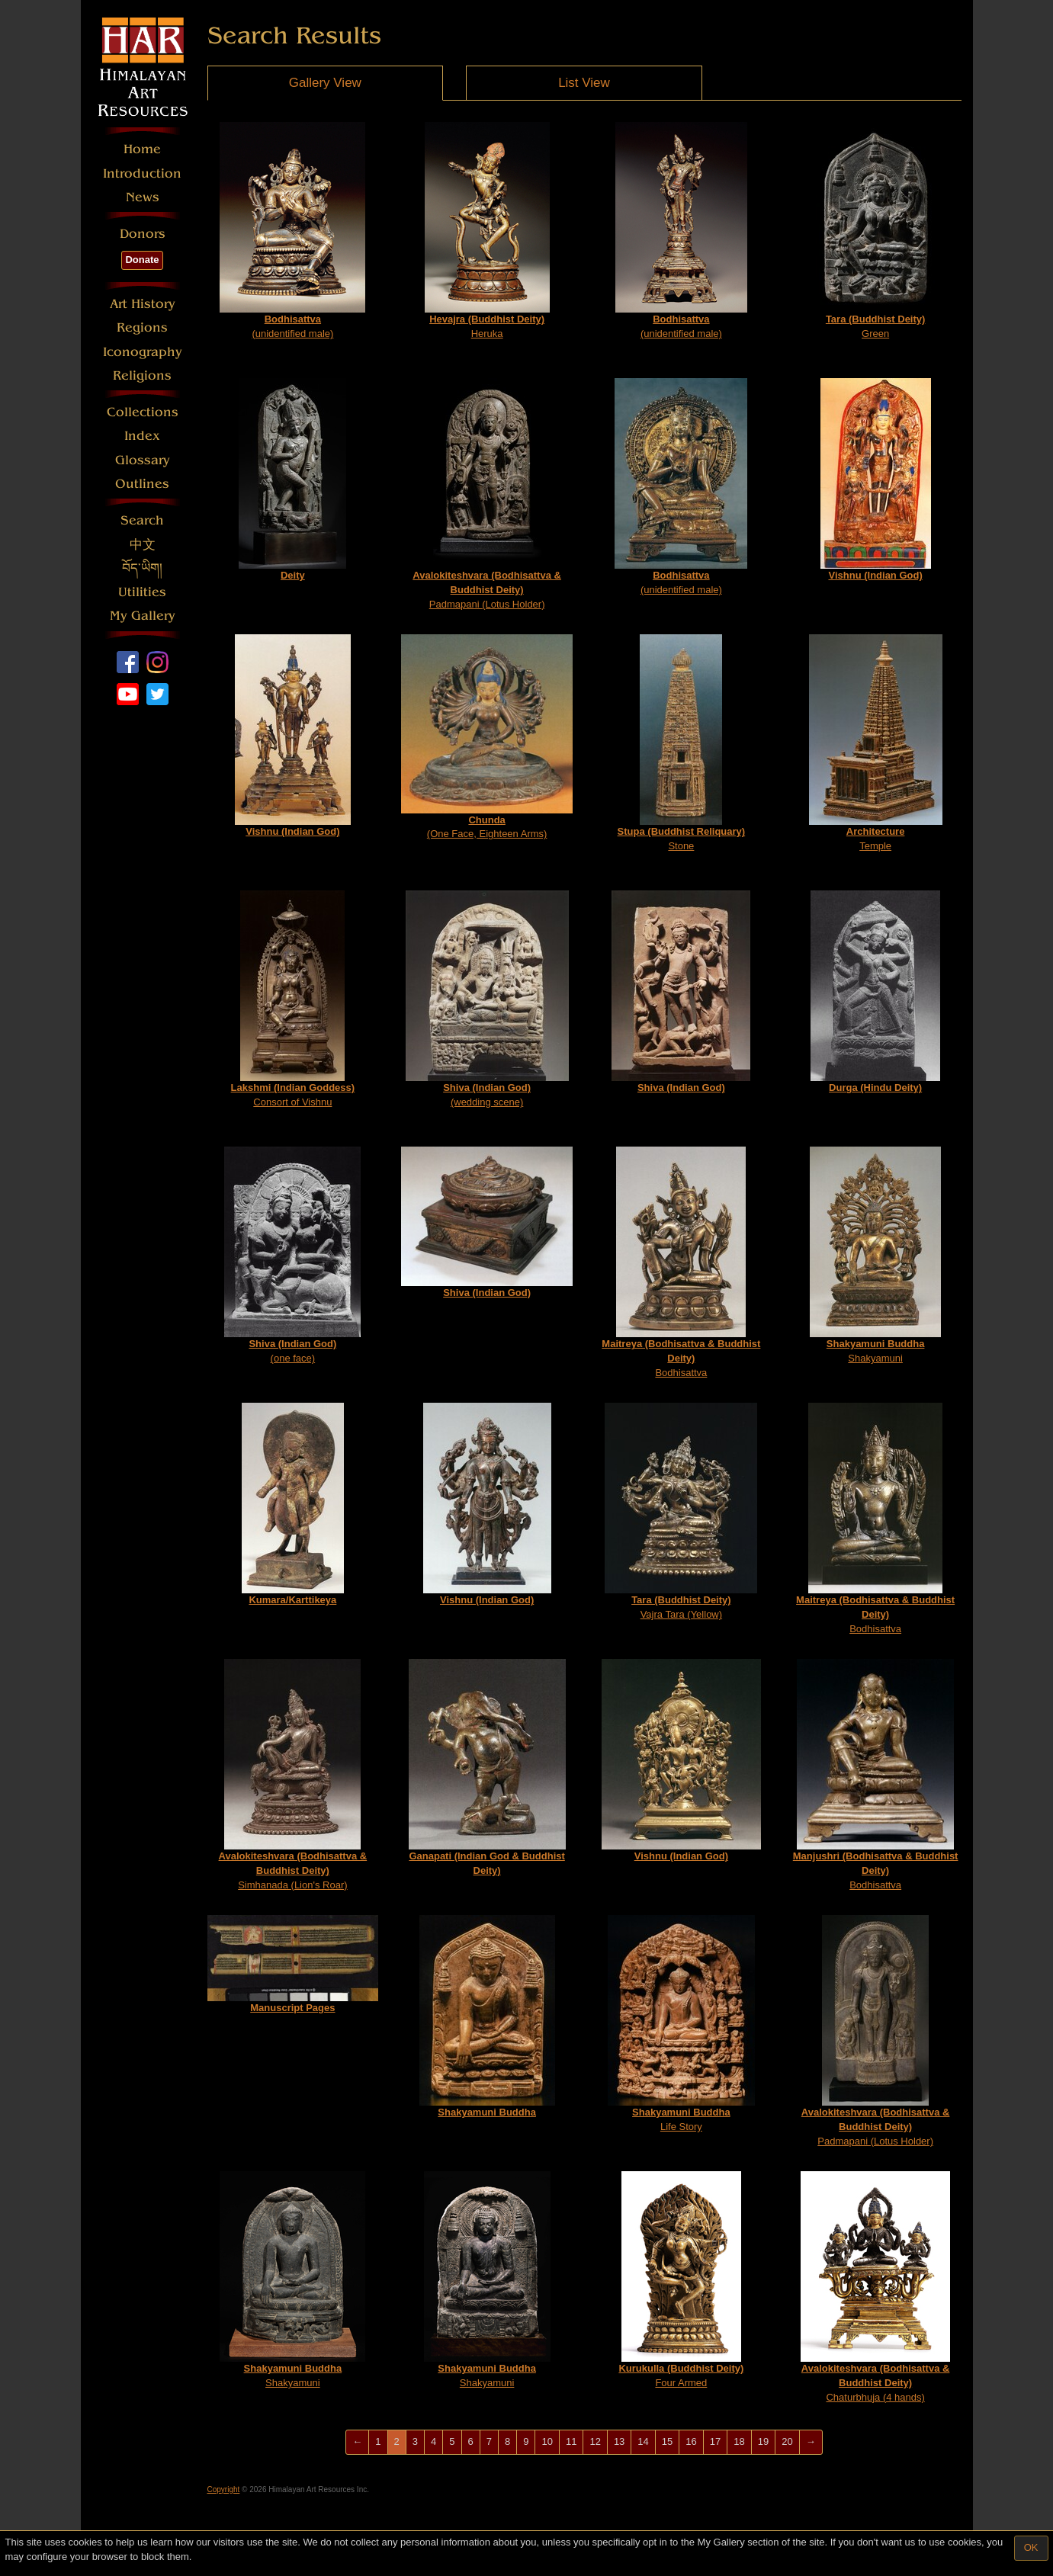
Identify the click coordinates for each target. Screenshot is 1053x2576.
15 (667, 2441)
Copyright (223, 2489)
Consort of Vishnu (293, 999)
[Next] (811, 2442)
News (142, 197)
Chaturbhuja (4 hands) (875, 2286)
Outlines (142, 483)
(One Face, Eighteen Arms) (487, 736)
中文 (143, 544)
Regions (142, 327)
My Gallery (142, 615)
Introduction (142, 173)
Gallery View (325, 82)
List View (584, 82)
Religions (142, 375)
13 (619, 2441)
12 (594, 2441)
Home (142, 149)
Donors (142, 233)
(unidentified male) (292, 230)
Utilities (142, 592)
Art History (142, 304)
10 (546, 2441)
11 (571, 2441)
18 (739, 2441)
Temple (875, 743)
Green (875, 230)
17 (715, 2441)
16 (690, 2441)
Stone (682, 743)
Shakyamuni (875, 1255)
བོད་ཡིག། (142, 568)
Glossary (142, 460)
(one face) (292, 1255)
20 (787, 2441)
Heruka (487, 230)
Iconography (142, 352)
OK (1031, 2547)
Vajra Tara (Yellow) (681, 1511)
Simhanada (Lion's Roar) (293, 1774)
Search (142, 520)
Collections (142, 412)
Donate (142, 259)
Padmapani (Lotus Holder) (487, 493)
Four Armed (680, 2279)
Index (142, 435)
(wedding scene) (487, 999)
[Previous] (357, 2442)
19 (763, 2441)
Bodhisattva (681, 1262)
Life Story (681, 2023)
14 (642, 2441)
